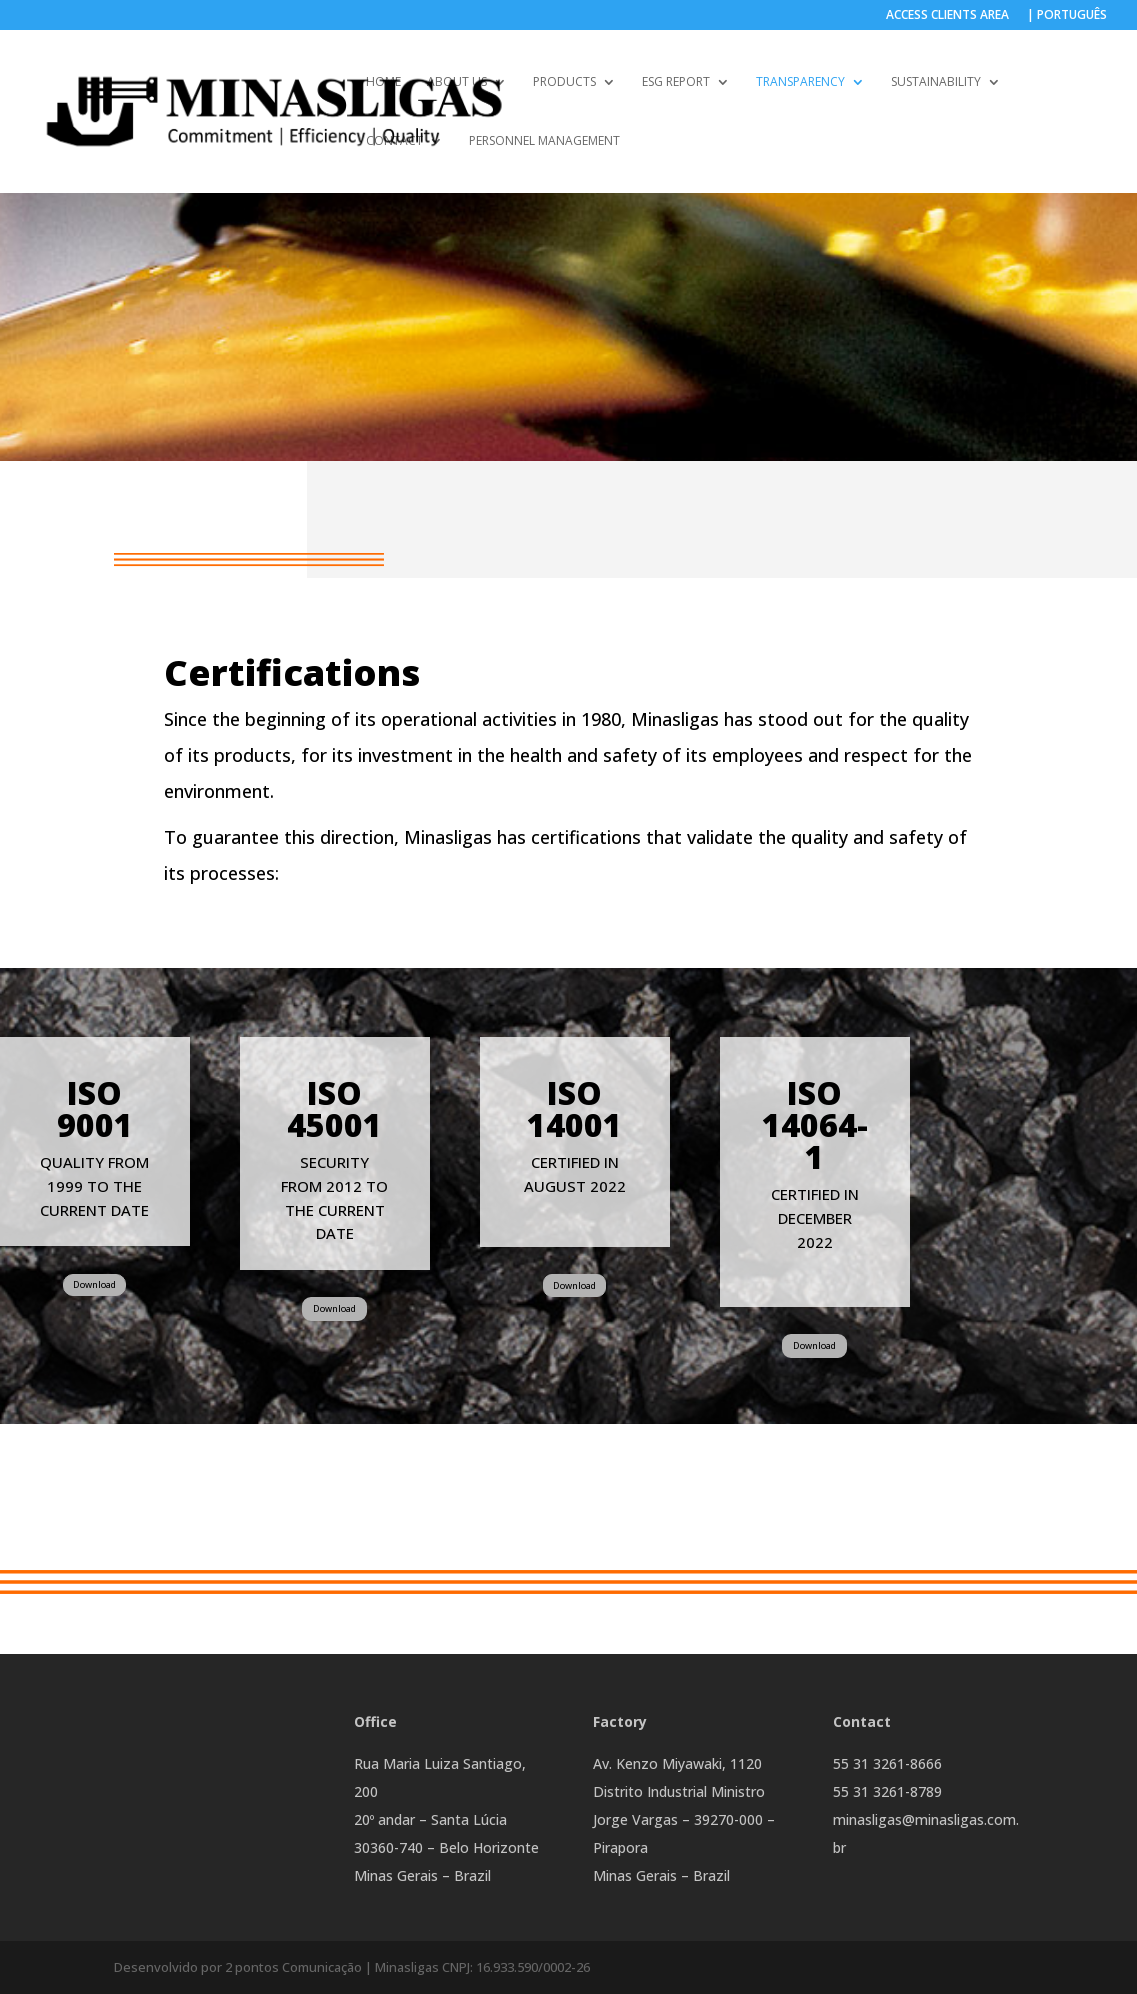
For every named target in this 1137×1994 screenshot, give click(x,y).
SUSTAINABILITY (936, 82)
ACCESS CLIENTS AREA (947, 16)
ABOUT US (457, 82)
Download (94, 1284)
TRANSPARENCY (800, 82)
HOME (383, 82)
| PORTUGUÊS (1067, 16)
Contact (394, 141)
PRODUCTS (564, 82)
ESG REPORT (676, 82)
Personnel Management (544, 141)
